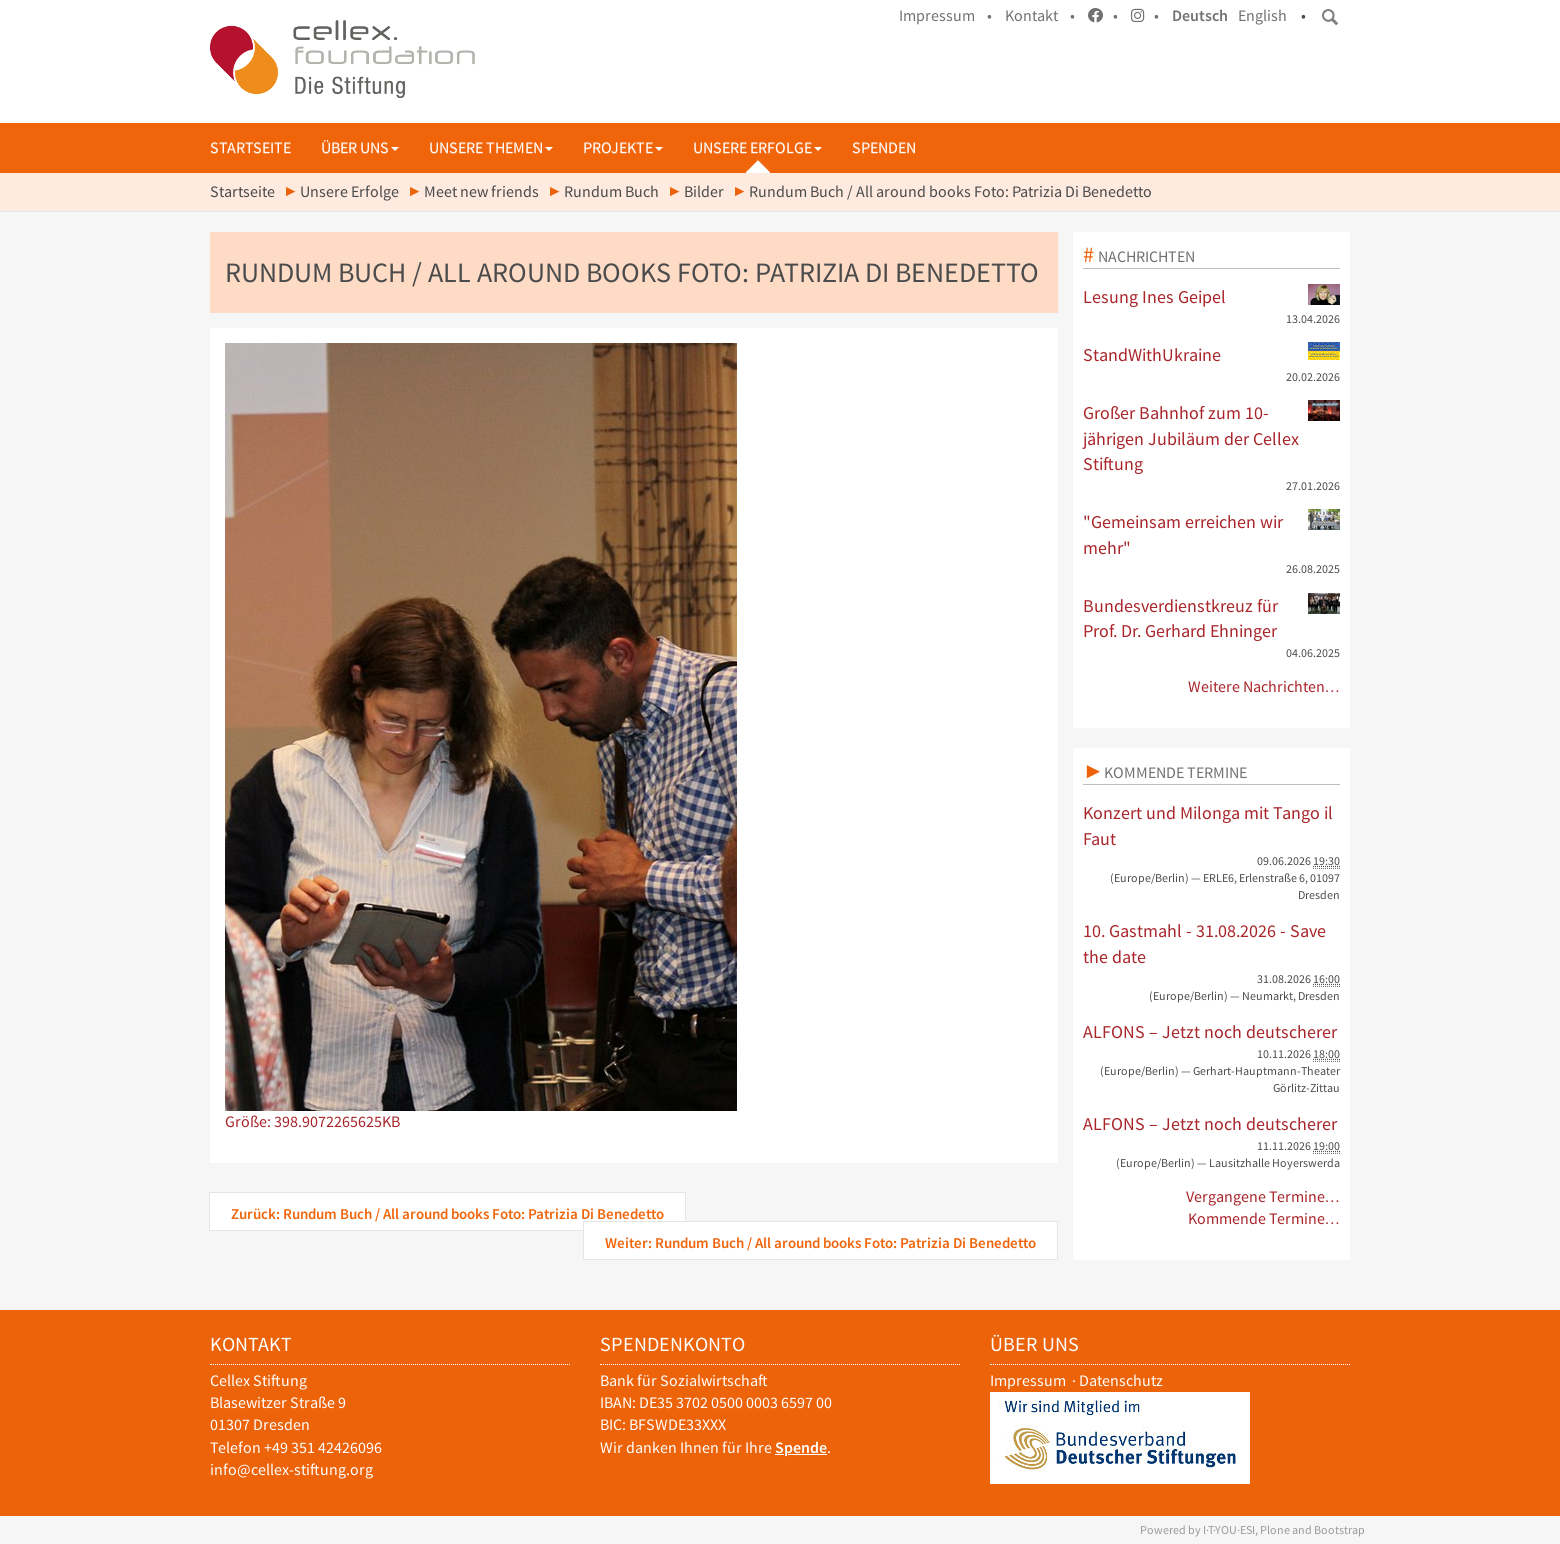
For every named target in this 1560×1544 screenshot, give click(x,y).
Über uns (360, 147)
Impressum (1028, 1380)
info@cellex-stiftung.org (291, 1469)
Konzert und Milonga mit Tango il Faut (1208, 825)
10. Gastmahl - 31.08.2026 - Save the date (1204, 943)
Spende (801, 1447)
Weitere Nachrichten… (1264, 686)
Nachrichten (1146, 256)
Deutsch (1200, 15)
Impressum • (945, 15)
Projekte (623, 147)
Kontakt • (1040, 15)
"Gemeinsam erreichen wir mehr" (1212, 534)
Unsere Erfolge (757, 147)
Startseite (250, 147)
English (1262, 15)
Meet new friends (481, 191)
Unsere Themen (491, 147)
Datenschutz (1121, 1380)
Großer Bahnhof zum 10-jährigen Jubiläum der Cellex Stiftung (1212, 437)
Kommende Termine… (1264, 1218)
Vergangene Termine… (1263, 1196)
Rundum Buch (611, 191)
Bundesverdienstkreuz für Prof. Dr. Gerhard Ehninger (1212, 618)
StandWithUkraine (1212, 354)
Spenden (884, 147)
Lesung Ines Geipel (1212, 296)
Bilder (704, 191)
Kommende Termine (1175, 772)
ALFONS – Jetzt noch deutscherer (1210, 1031)
